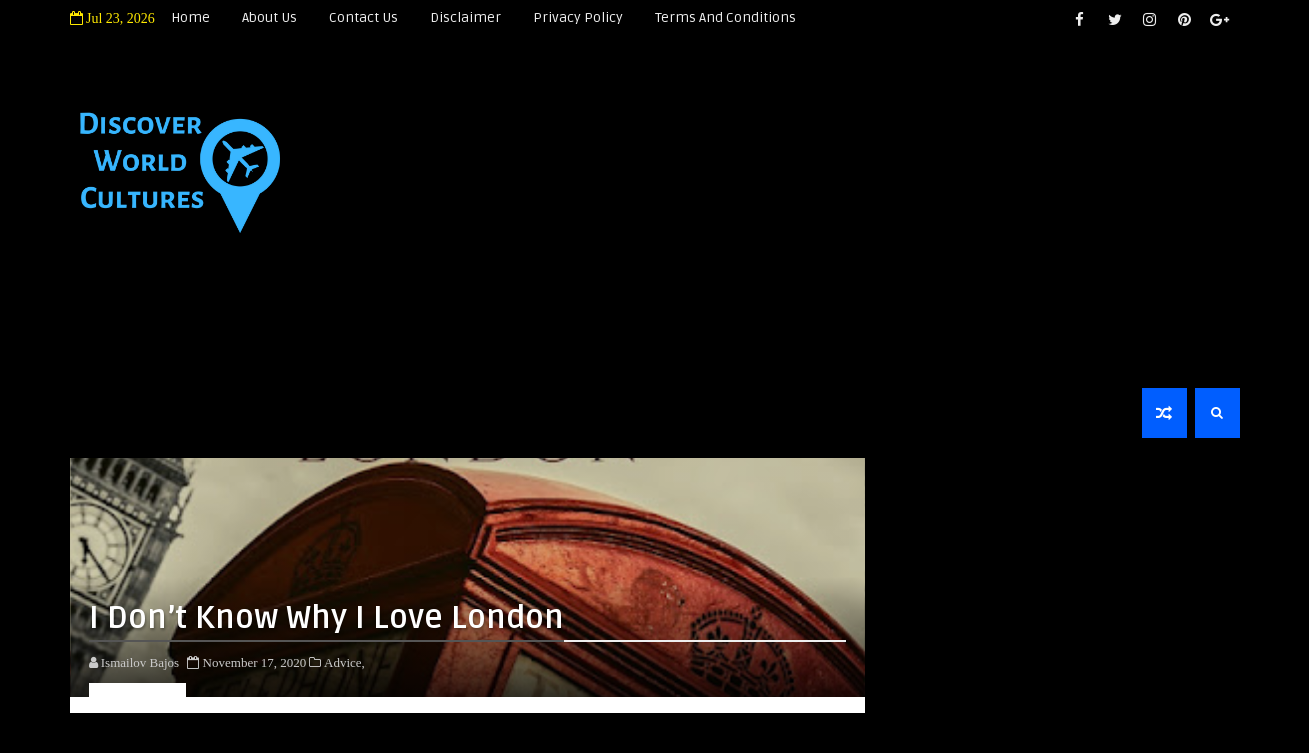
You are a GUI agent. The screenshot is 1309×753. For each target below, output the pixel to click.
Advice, (344, 662)
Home (190, 17)
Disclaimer (465, 17)
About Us (269, 17)
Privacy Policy (578, 17)
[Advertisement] (909, 212)
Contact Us (363, 17)
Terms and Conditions (725, 17)
